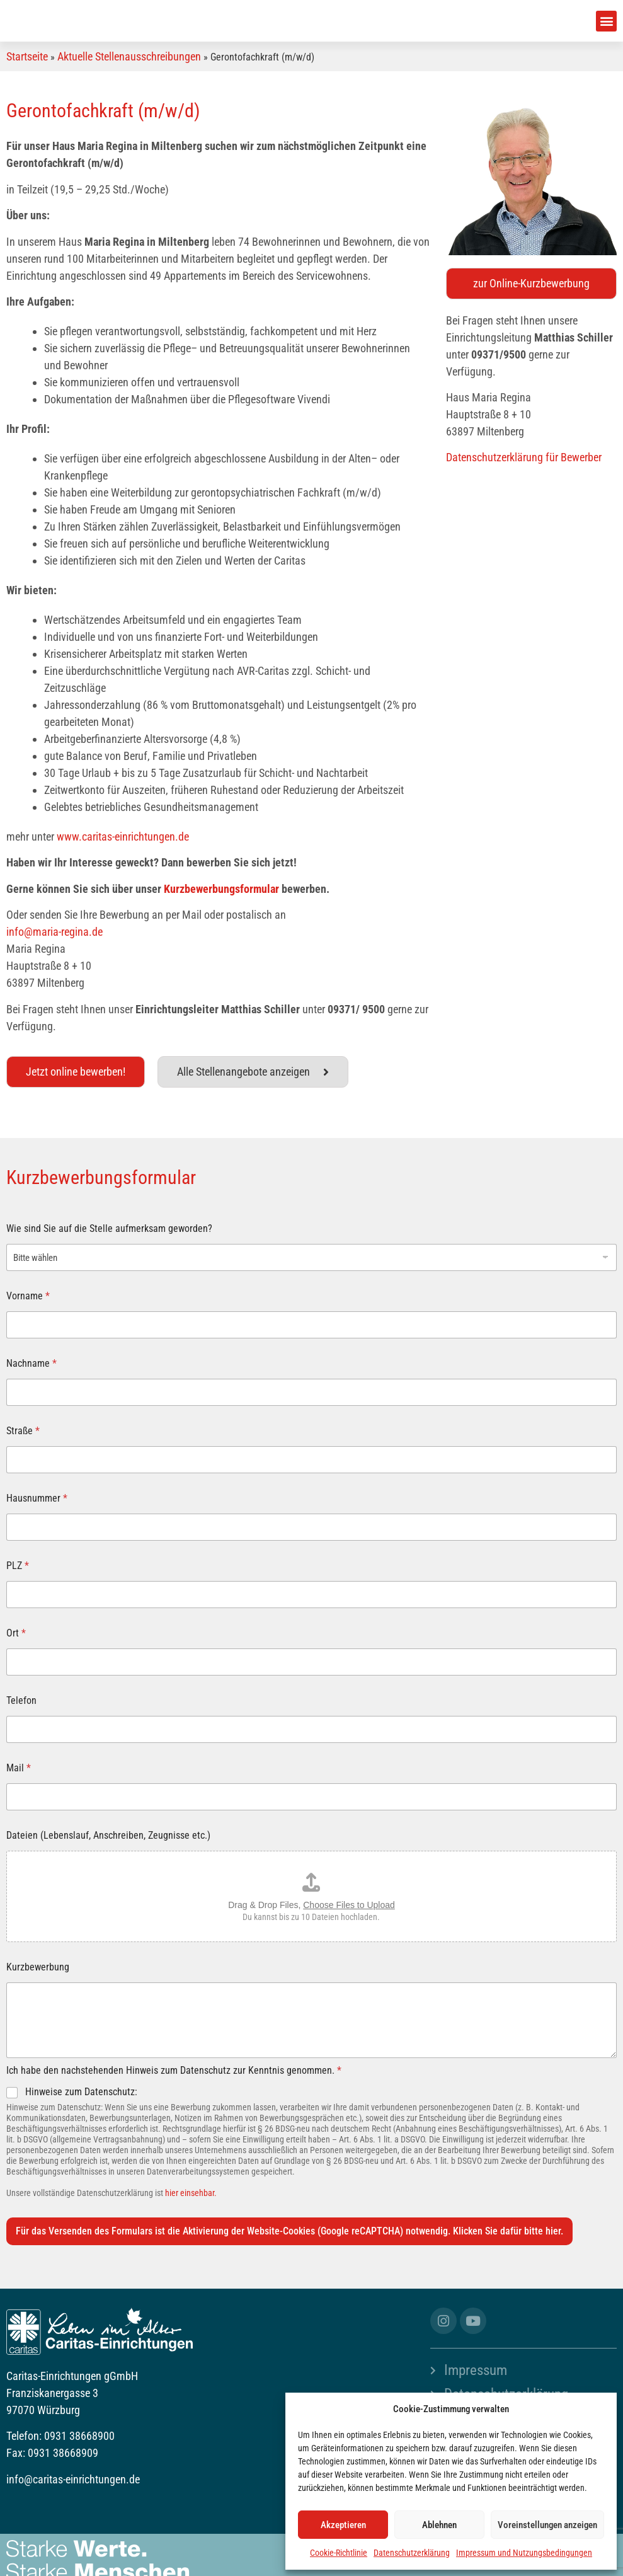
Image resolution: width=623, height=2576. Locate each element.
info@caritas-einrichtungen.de (73, 2479)
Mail (18, 1768)
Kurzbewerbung (37, 1967)
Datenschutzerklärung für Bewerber (524, 457)
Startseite (27, 56)
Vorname (28, 1296)
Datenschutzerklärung (412, 2553)
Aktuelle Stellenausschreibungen (129, 56)
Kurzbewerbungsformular (221, 888)
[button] (606, 21)
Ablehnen (439, 2525)
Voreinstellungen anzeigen (547, 2525)
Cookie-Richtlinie (338, 2553)
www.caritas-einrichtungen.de (123, 836)
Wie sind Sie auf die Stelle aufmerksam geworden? (109, 1228)
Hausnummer (36, 1498)
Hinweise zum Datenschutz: (81, 2092)
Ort (16, 1633)
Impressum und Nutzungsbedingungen (524, 2553)
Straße (23, 1431)
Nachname (31, 1363)
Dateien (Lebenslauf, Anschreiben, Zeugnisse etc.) (108, 1835)
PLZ (17, 1566)
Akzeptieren (343, 2525)
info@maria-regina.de (54, 931)
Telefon (21, 1700)
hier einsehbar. (191, 2193)
